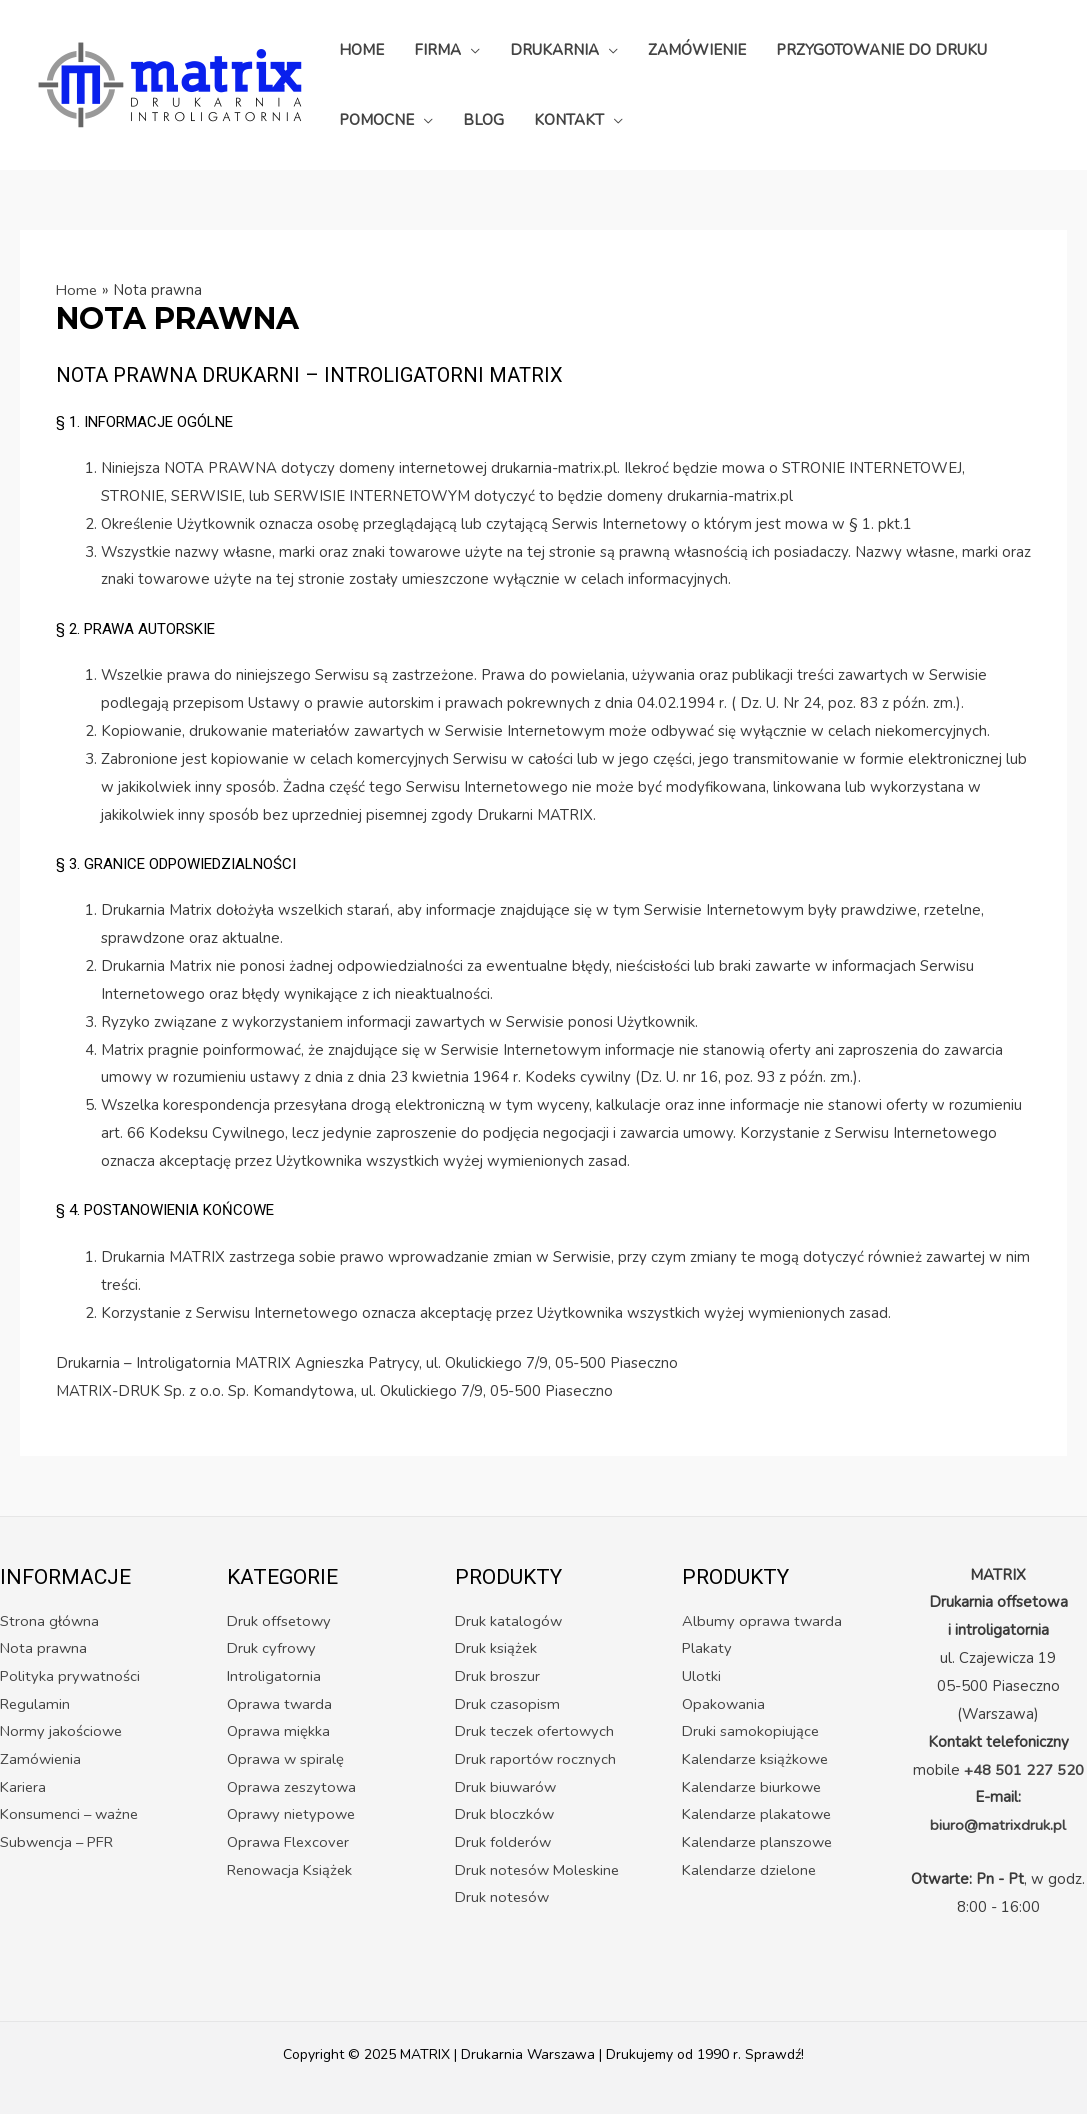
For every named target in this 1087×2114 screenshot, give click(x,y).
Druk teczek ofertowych (537, 1732)
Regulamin (36, 1704)
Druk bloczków (505, 1816)
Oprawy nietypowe (293, 1816)
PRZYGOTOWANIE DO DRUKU (881, 50)
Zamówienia (41, 1760)
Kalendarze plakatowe (759, 1816)
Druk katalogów (509, 1621)
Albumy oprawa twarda (763, 1621)
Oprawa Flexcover (290, 1844)
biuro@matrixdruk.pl (998, 1825)
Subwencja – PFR (59, 1844)
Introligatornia (274, 1677)
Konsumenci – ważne (71, 1816)
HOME (361, 50)
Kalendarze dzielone (751, 1871)
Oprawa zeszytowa (293, 1788)
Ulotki (701, 1677)
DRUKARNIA (554, 50)
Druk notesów (503, 1899)
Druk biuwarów (507, 1788)
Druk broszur (498, 1677)
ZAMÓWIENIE (697, 50)
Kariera (24, 1788)
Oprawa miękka (279, 1732)
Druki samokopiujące (751, 1732)
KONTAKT (569, 120)
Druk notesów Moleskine (540, 1871)
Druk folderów (504, 1844)
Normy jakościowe (62, 1732)
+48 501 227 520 (1024, 1770)
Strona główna (50, 1621)
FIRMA (437, 50)
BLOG (483, 120)
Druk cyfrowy (272, 1649)
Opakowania (724, 1704)
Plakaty (707, 1649)
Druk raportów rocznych (536, 1760)
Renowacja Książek (292, 1871)
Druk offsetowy (280, 1621)
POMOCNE (376, 120)
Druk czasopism (508, 1704)
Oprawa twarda (280, 1704)
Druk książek (497, 1649)
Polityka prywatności (71, 1677)
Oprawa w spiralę (286, 1760)
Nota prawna (44, 1649)
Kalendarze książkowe (757, 1760)
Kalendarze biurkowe (754, 1788)
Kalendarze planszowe (759, 1844)
